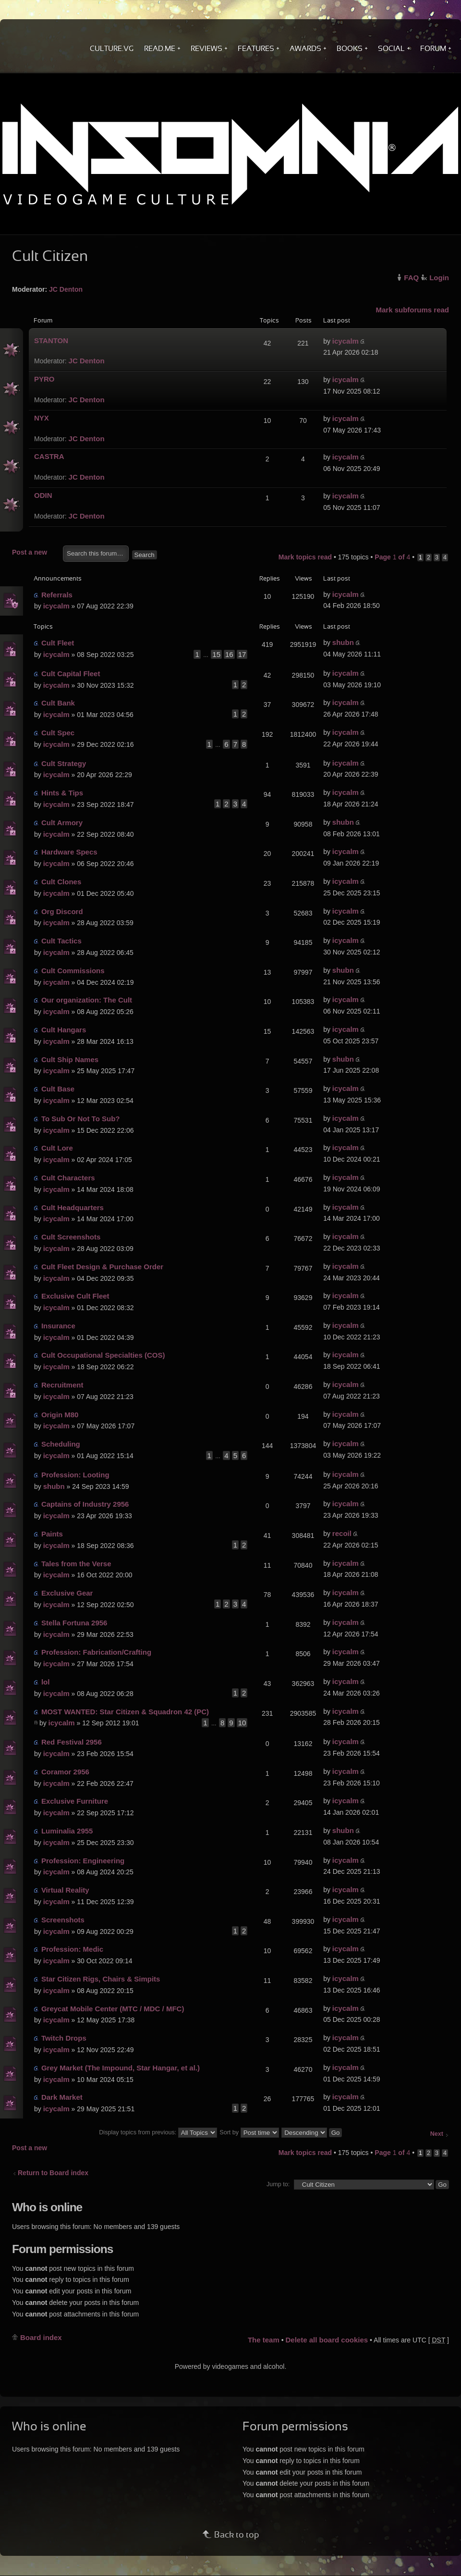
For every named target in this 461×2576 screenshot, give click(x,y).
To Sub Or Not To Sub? (80, 1119)
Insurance (58, 1326)
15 (216, 654)
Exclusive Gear (67, 1593)
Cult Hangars (63, 1030)
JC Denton (66, 289)
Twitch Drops (63, 2038)
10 (242, 1723)
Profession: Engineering (82, 1861)
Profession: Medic (72, 1949)
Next (436, 2133)
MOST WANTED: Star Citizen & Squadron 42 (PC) (125, 1712)
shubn (343, 642)
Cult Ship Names (69, 1059)
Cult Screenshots (70, 1237)
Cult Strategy (63, 763)
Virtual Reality (65, 1890)
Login (439, 277)
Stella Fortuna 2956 (74, 1623)
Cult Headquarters (72, 1207)
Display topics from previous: (158, 2132)
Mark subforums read (412, 310)
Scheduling (60, 1444)
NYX (41, 418)
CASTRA (49, 456)
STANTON (51, 340)
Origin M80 (60, 1415)
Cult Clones (61, 882)
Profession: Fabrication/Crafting (96, 1652)
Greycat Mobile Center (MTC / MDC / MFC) (112, 2009)
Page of (392, 557)
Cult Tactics (61, 941)
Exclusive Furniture (74, 1801)
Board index (41, 2337)
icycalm (345, 341)
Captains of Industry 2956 (85, 1504)
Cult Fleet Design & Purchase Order (102, 1267)
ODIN (43, 495)
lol (45, 1682)
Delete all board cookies (326, 2340)
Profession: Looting (75, 1475)
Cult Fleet (57, 643)
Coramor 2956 (65, 1772)
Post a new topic (35, 553)
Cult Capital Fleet (70, 673)
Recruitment (62, 1385)
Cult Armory (62, 822)
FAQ (411, 277)
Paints (52, 1534)
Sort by (249, 2132)
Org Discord (62, 911)
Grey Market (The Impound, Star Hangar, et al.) (120, 2068)
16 (229, 654)
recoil (342, 1533)
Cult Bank (58, 703)
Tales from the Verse (76, 1564)
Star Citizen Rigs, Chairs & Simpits (100, 1979)
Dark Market (62, 2097)
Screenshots (63, 1920)
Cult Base (57, 1089)
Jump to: (278, 2184)
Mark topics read (305, 557)
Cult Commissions (73, 970)
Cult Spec (57, 733)
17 (242, 654)
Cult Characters (68, 1178)
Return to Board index (53, 2173)
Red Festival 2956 (71, 1742)
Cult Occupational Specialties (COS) (103, 1355)
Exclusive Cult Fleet (75, 1296)
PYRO (44, 379)
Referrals (57, 595)
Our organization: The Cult (86, 1000)
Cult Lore (57, 1148)
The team (263, 2340)
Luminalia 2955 (67, 1831)
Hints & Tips (62, 793)
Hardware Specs (69, 852)
